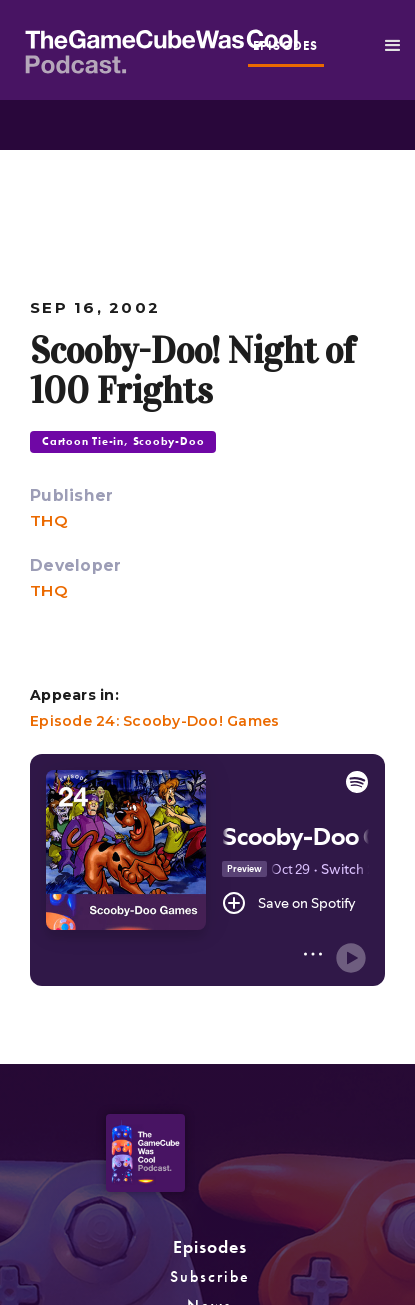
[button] (393, 46)
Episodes (210, 1246)
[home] (220, 49)
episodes (286, 46)
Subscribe (210, 1276)
